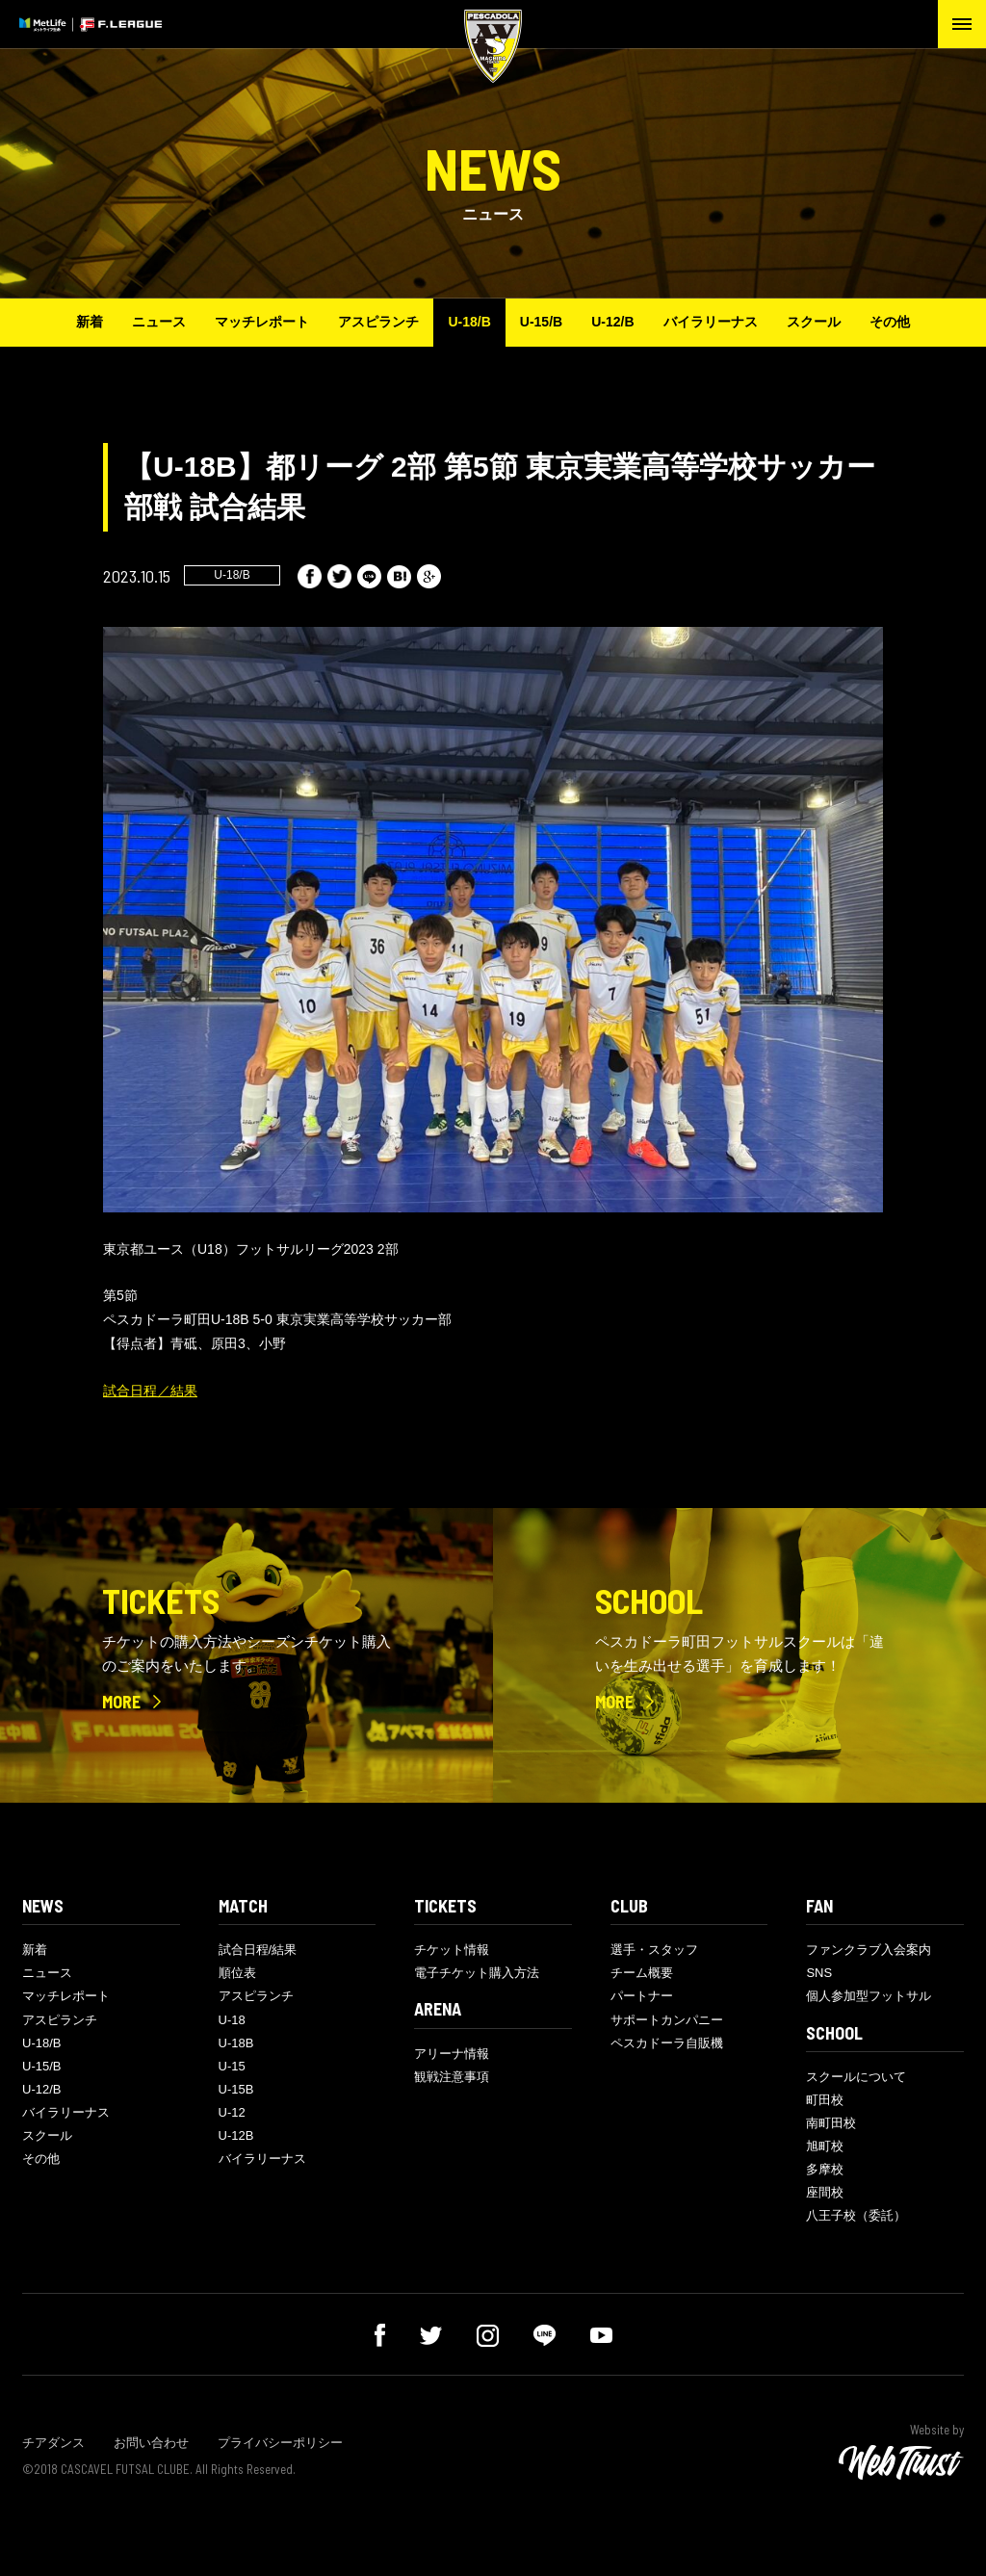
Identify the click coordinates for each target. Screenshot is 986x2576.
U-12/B (612, 321)
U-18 (232, 2020)
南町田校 (831, 2123)
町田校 (824, 2100)
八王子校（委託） (856, 2215)
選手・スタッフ (654, 1949)
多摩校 (824, 2169)
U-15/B (541, 321)
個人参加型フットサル (868, 1996)
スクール (814, 321)
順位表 (237, 1972)
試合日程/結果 (258, 1949)
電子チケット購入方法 (476, 1972)
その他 (889, 321)
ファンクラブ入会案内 (868, 1949)
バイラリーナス (710, 321)
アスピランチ (378, 321)
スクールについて (856, 2076)
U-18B (236, 2043)
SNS (819, 1972)
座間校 (824, 2192)
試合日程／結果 (150, 1390)
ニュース (159, 321)
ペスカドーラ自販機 (666, 2043)
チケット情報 (451, 1949)
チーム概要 (641, 1972)
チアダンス (53, 2442)
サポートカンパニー (666, 2020)
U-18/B (469, 321)
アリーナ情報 (451, 2053)
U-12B (236, 2135)
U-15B (236, 2089)
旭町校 (824, 2146)
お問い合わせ (151, 2442)
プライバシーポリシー (280, 2442)
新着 (89, 321)
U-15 (232, 2066)
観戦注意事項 (451, 2076)
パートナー (641, 1996)
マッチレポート (262, 321)
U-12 (232, 2112)
